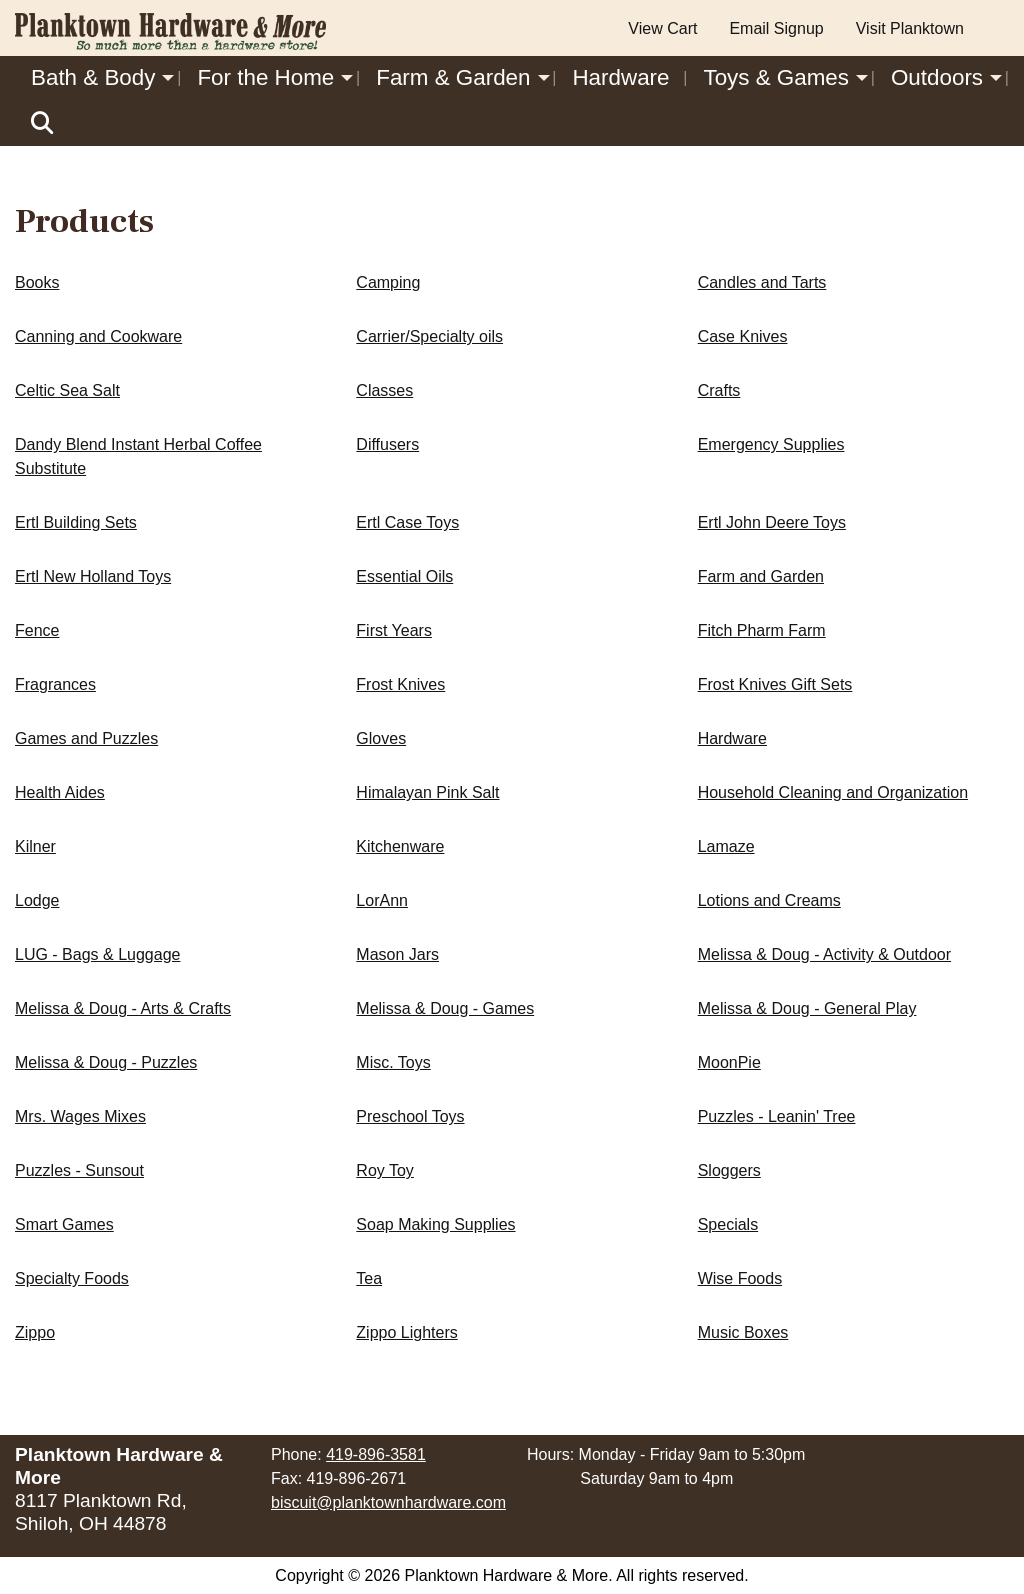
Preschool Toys (410, 1116)
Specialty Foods (72, 1278)
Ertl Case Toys (407, 522)
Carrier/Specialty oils (429, 336)
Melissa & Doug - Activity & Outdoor (824, 954)
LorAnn (382, 900)
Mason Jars (397, 954)
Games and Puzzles (86, 738)
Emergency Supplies (771, 444)
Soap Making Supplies (435, 1224)
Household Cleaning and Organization (833, 792)
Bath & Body (93, 77)
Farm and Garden (761, 576)
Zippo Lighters (406, 1332)
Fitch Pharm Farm (762, 630)
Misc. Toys (393, 1062)
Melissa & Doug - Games (445, 1008)
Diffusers (387, 444)
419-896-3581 (376, 1454)
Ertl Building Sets (76, 522)
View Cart (662, 28)
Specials (728, 1224)
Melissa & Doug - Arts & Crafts (123, 1008)
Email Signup (776, 28)
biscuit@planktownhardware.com (388, 1502)
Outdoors (937, 77)
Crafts (719, 390)
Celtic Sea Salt (67, 390)
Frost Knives (400, 684)
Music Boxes (743, 1332)
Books (37, 282)
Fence (37, 630)
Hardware (620, 77)
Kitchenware (400, 846)
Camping (388, 282)
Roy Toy (385, 1170)
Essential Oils (404, 576)
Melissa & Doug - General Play (807, 1008)
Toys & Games (776, 77)
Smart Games (64, 1224)
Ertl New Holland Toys (93, 576)
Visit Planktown (910, 28)
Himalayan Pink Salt (427, 792)
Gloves (381, 738)
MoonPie (729, 1062)
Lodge (37, 900)
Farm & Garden (453, 77)
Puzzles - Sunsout (79, 1170)
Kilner (35, 846)
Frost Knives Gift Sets (775, 684)
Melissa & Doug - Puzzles (106, 1062)
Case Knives (743, 336)
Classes (384, 390)
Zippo (35, 1332)
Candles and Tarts (762, 282)
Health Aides (60, 792)
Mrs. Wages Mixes (80, 1116)
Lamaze (726, 846)
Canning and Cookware (98, 336)
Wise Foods (740, 1278)
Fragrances (55, 684)
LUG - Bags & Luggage (97, 954)
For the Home (265, 77)
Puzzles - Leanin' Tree (777, 1116)
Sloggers (729, 1170)
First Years (394, 630)
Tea (369, 1278)
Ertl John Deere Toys (772, 522)
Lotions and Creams (769, 900)
